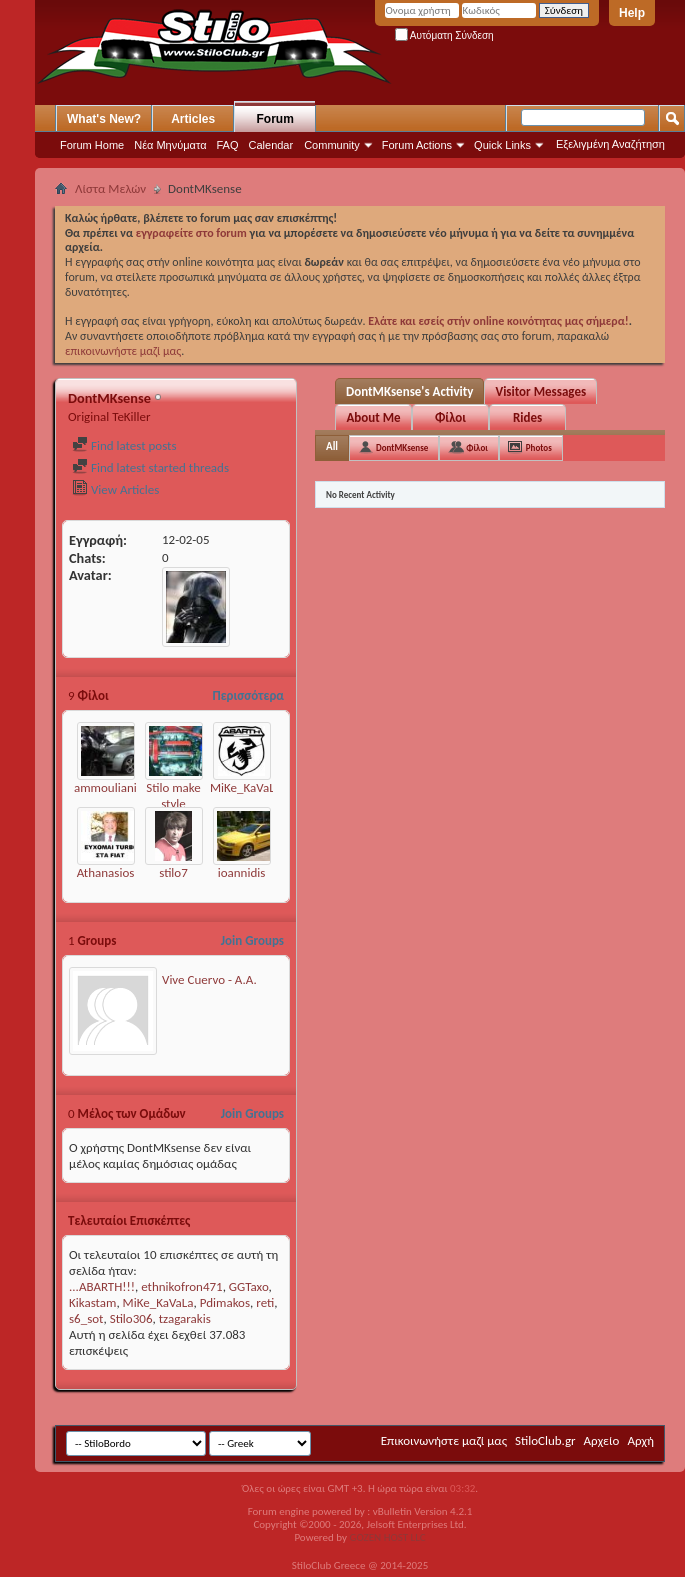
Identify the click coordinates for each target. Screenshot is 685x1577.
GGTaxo (249, 1286)
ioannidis (242, 872)
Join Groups (252, 940)
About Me (373, 417)
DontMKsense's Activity (409, 391)
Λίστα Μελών (110, 188)
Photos (539, 447)
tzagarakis (185, 1318)
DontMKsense (402, 447)
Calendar (271, 145)
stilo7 (173, 872)
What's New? (104, 119)
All (332, 446)
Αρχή (640, 1440)
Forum (275, 119)
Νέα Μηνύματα (170, 145)
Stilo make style (173, 795)
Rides (527, 417)
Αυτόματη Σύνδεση (444, 35)
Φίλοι (450, 417)
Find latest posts (124, 445)
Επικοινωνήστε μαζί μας (444, 1440)
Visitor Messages (540, 391)
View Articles (115, 489)
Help (632, 13)
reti (265, 1302)
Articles (193, 119)
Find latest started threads (150, 467)
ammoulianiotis (115, 787)
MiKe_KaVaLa (245, 787)
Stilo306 (131, 1318)
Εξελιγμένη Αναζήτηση (610, 144)
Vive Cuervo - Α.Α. (209, 979)
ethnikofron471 (181, 1286)
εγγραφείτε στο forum (193, 233)
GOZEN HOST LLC (388, 1537)
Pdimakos (225, 1302)
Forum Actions (417, 145)
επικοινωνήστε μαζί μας (123, 351)
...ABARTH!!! (102, 1286)
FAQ (228, 145)
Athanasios (106, 872)
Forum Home (92, 145)
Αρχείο (602, 1440)
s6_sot (86, 1318)
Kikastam (92, 1302)
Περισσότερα (248, 695)
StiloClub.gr (545, 1440)
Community (332, 145)
